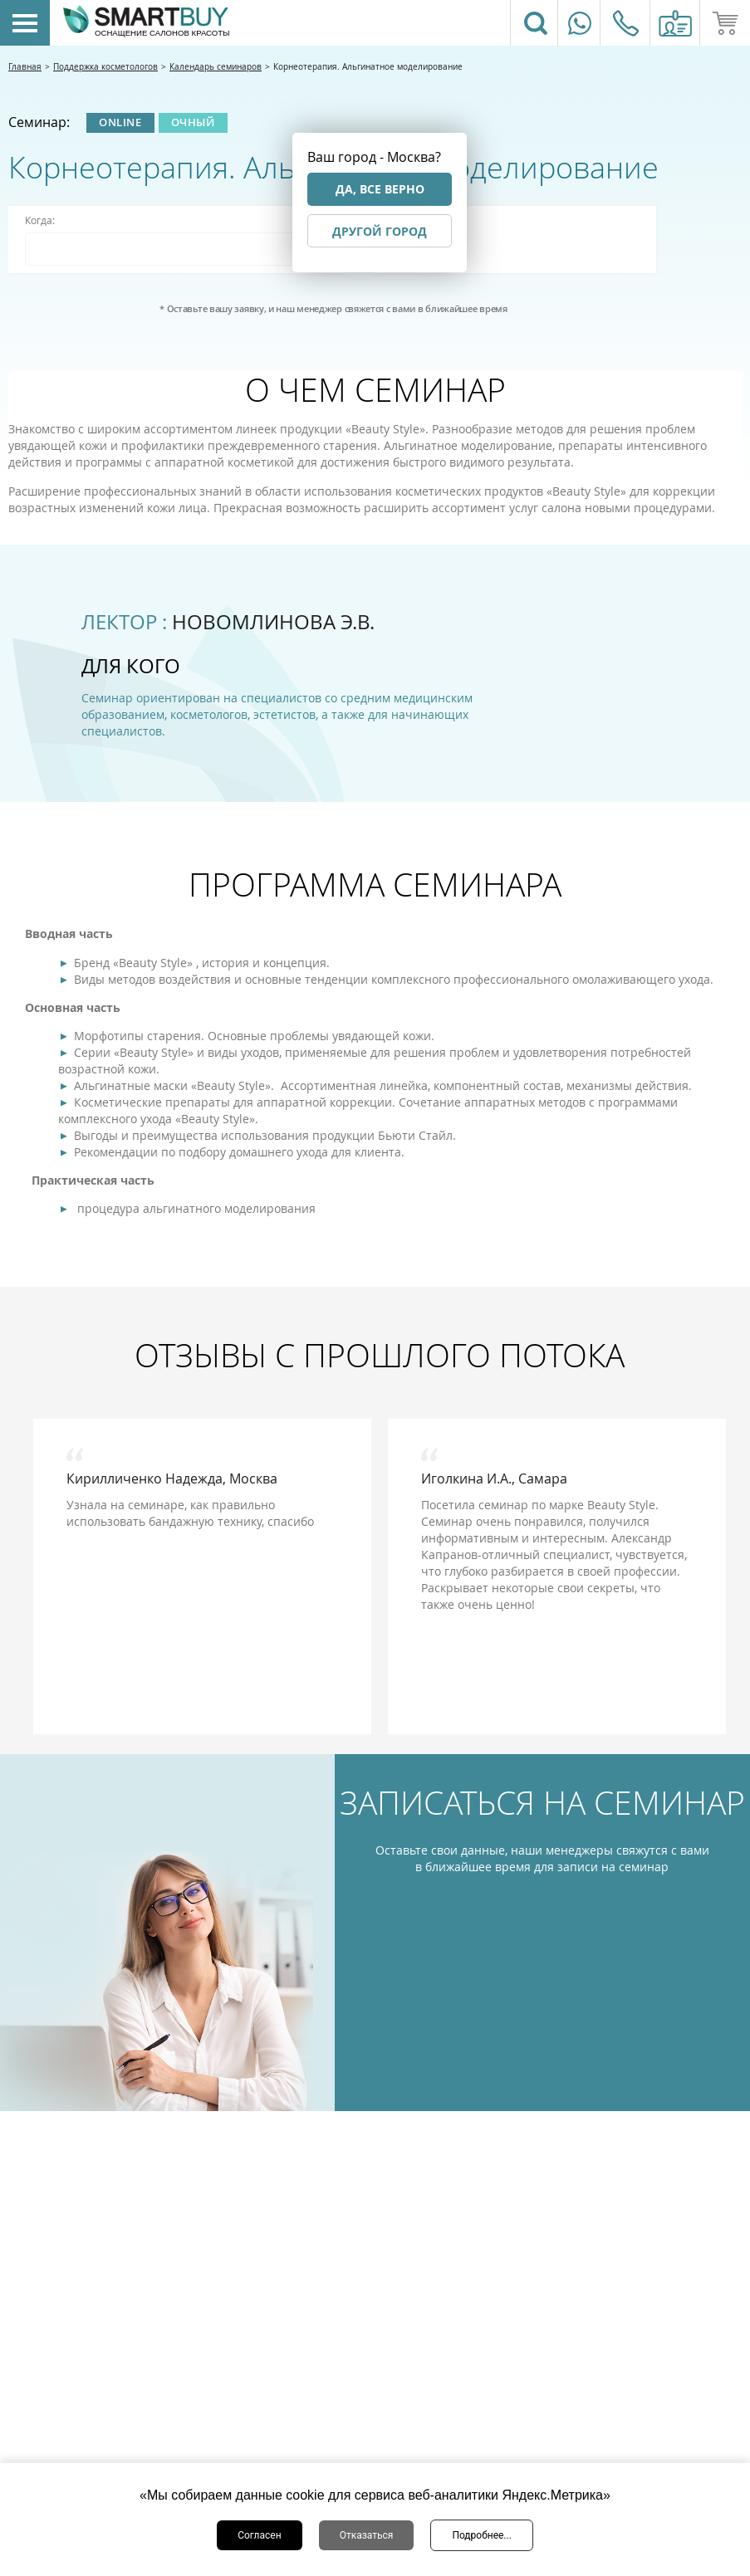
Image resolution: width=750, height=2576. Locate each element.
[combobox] (177, 249)
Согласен (260, 2535)
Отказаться (367, 2535)
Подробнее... (481, 2535)
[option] (202, 1576)
